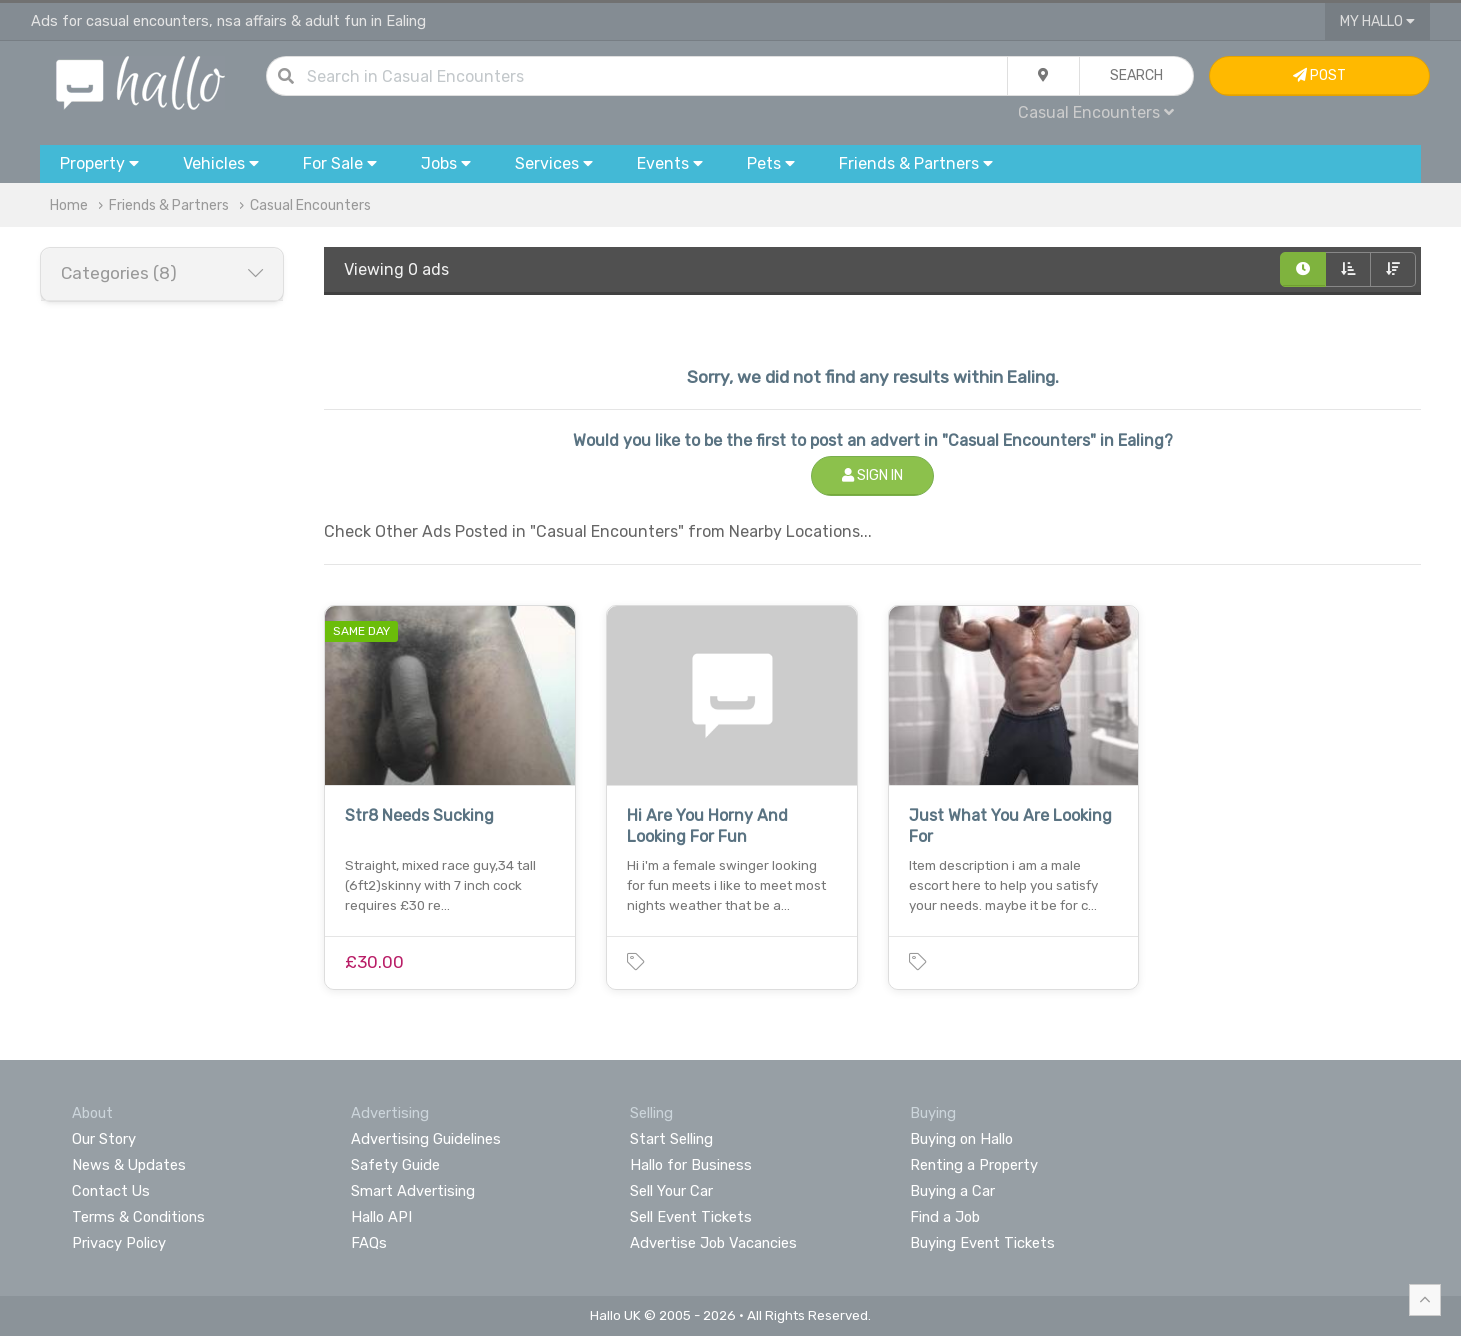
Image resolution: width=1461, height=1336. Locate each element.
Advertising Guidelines (426, 1139)
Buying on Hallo (961, 1139)
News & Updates (129, 1165)
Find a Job (945, 1217)
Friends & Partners (169, 205)
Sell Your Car (671, 1191)
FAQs (369, 1243)
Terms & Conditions (138, 1217)
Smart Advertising (413, 1191)
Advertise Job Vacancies (713, 1243)
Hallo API (381, 1217)
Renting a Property (974, 1165)
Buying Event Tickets (982, 1243)
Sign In (872, 475)
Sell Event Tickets (691, 1217)
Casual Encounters (1096, 112)
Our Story (104, 1139)
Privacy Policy (119, 1243)
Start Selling (671, 1139)
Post (1319, 75)
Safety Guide (395, 1165)
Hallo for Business (691, 1165)
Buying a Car (952, 1191)
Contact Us (111, 1191)
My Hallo (1377, 21)
